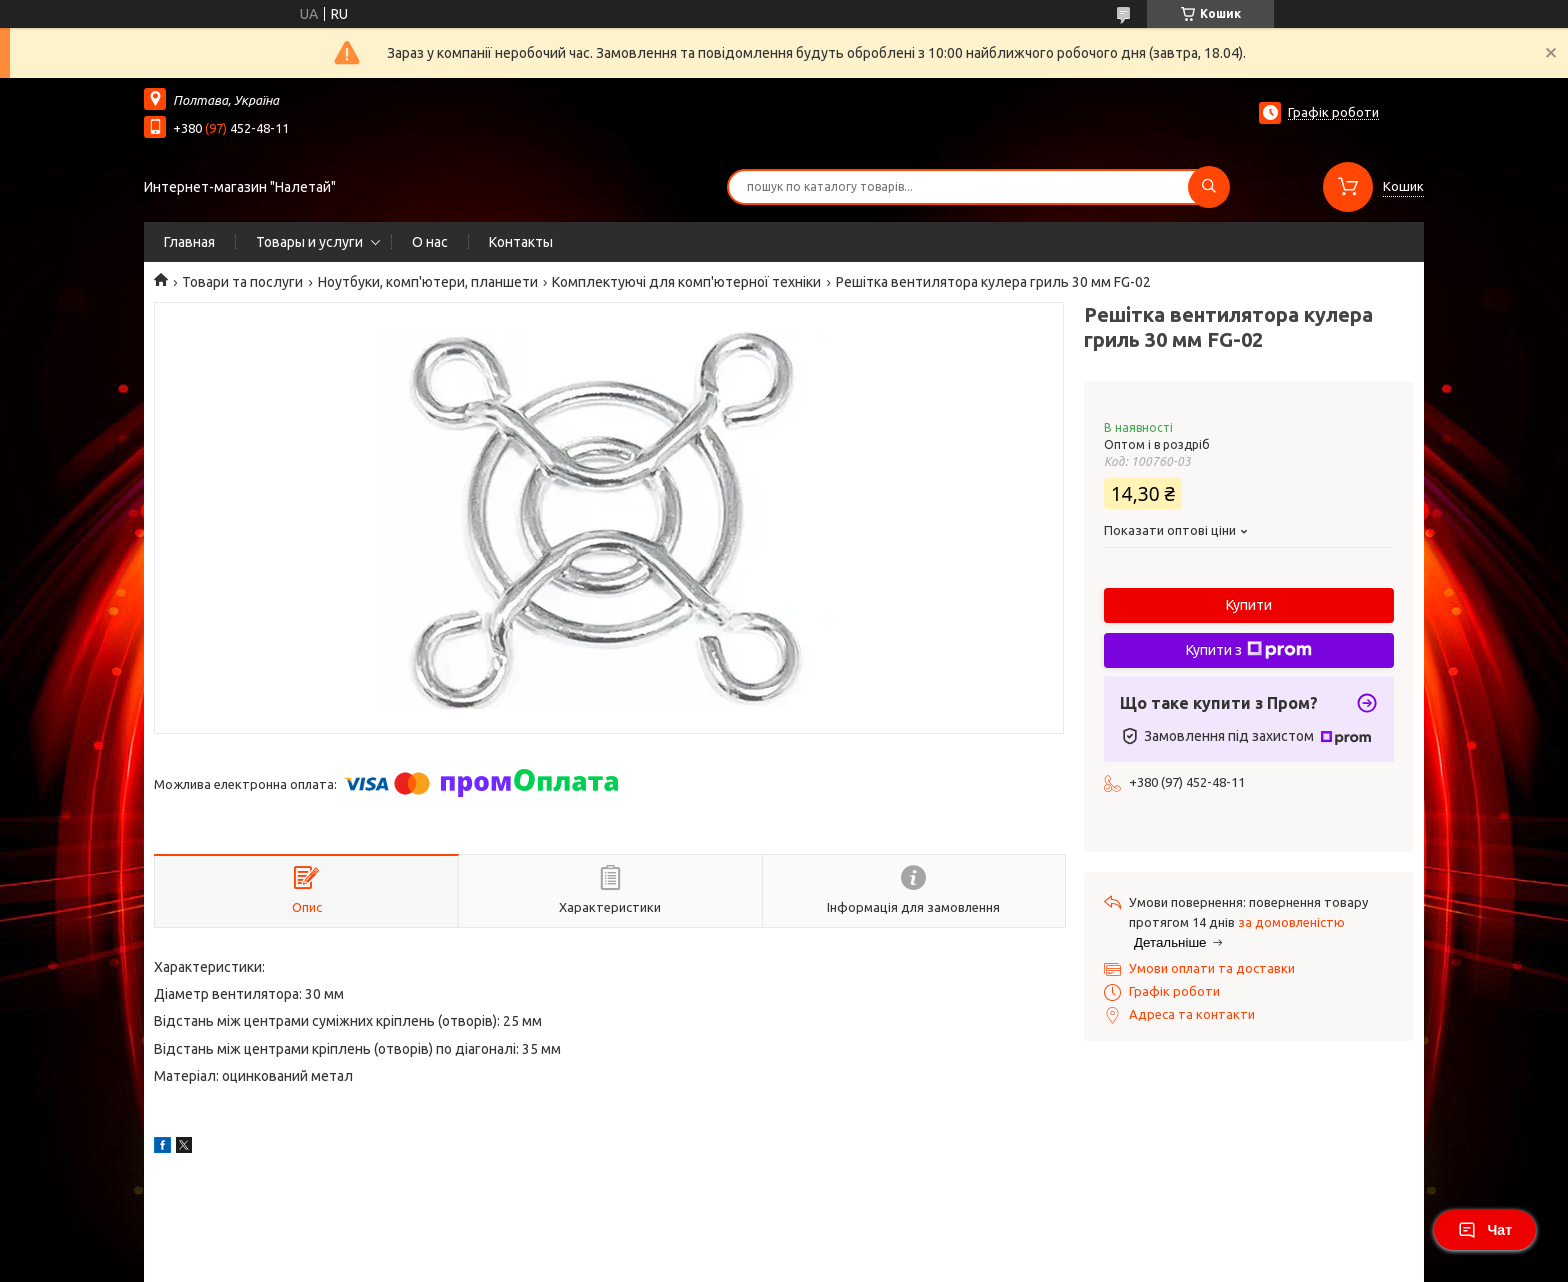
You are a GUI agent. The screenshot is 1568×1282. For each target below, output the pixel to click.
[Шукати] (1209, 187)
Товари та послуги (242, 282)
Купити (1249, 605)
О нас (430, 242)
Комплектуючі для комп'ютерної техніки (686, 282)
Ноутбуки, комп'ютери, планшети (428, 282)
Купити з (1249, 650)
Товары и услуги (309, 242)
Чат (1485, 1230)
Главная (189, 242)
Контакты (521, 242)
